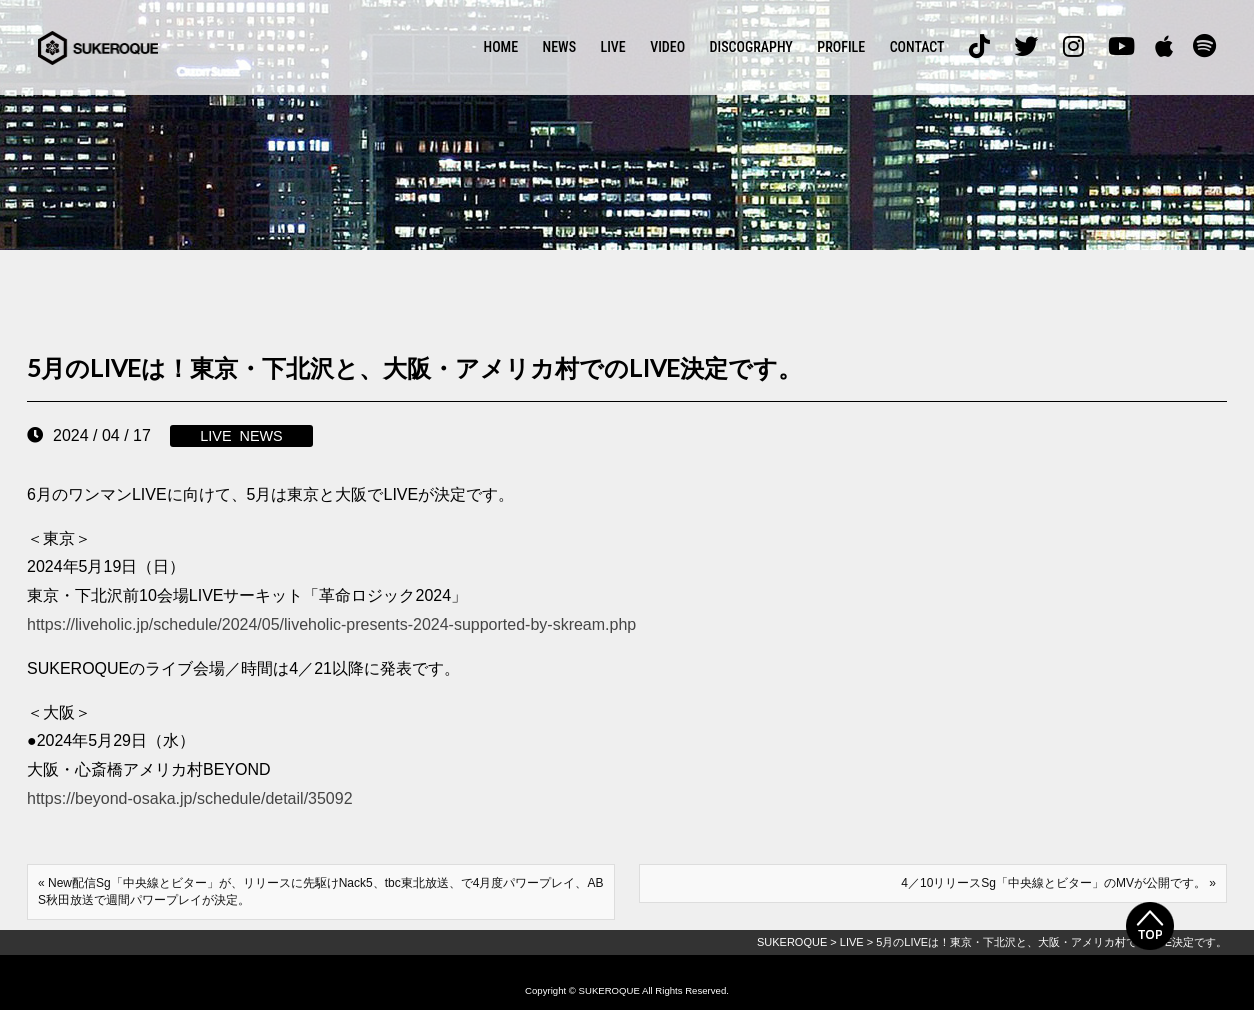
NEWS (560, 47)
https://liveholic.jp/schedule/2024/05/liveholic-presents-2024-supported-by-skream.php (331, 624)
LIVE (613, 47)
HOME (501, 47)
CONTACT (917, 47)
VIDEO (667, 47)
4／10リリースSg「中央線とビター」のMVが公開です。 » (1058, 883)
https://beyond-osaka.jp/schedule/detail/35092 (190, 798)
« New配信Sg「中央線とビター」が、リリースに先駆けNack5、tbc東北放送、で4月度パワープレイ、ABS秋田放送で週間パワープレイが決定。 (320, 891)
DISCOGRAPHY (751, 47)
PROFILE (841, 47)
